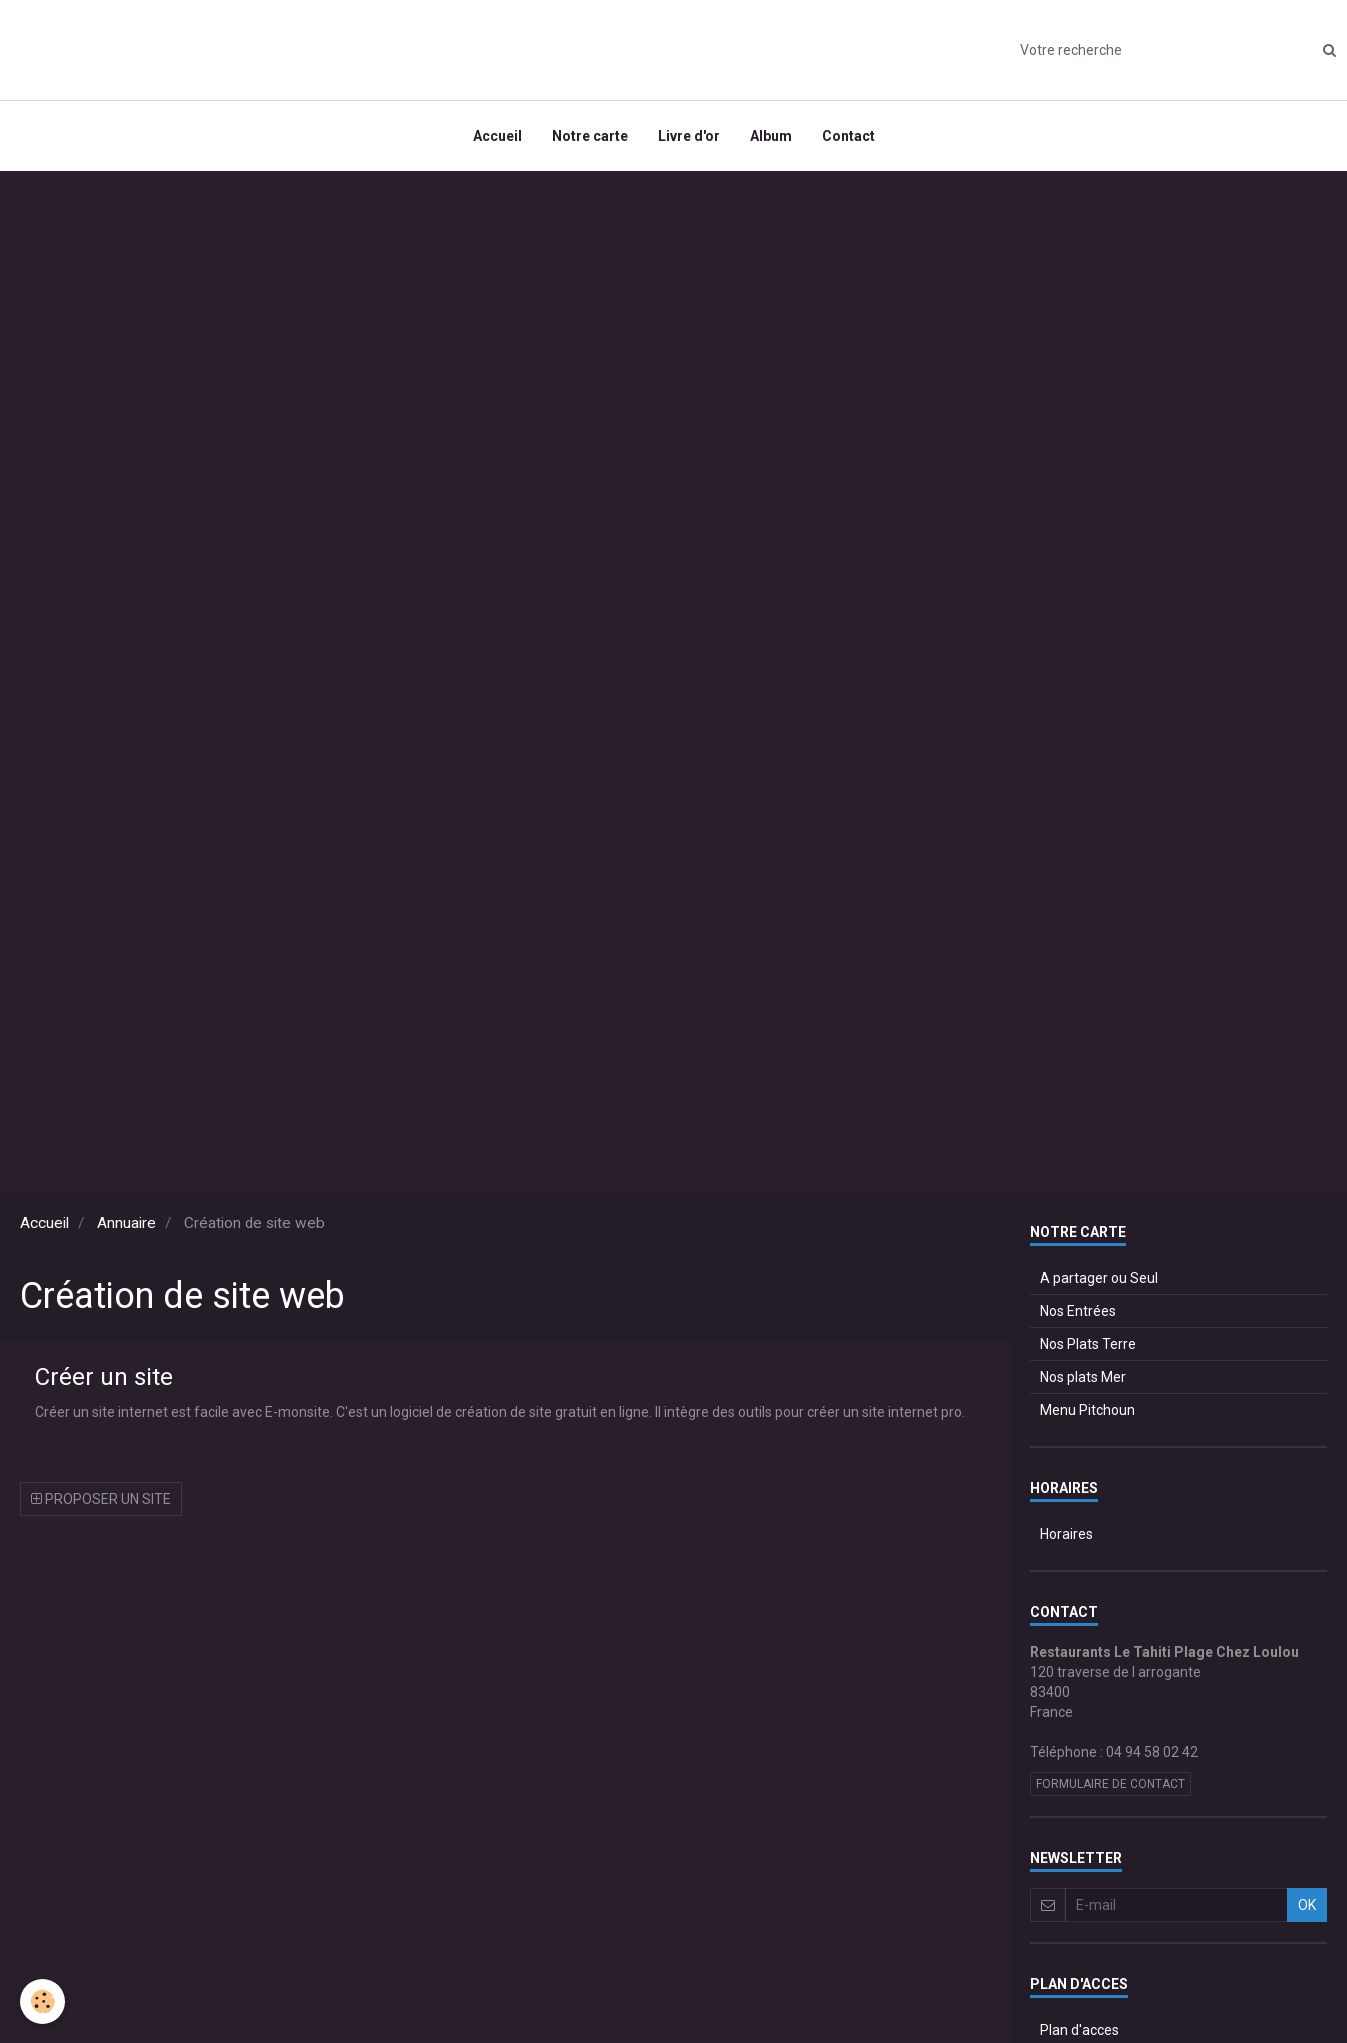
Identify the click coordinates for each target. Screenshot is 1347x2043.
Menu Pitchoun (1087, 1410)
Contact (848, 136)
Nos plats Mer (1083, 1377)
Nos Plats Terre (1088, 1344)
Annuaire (126, 1223)
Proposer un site (101, 1499)
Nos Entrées (1078, 1311)
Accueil (497, 136)
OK (1307, 1905)
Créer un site (104, 1377)
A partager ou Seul (1099, 1278)
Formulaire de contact (1110, 1784)
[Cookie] (42, 2001)
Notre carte (590, 136)
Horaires (1066, 1534)
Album (771, 136)
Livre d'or (689, 136)
